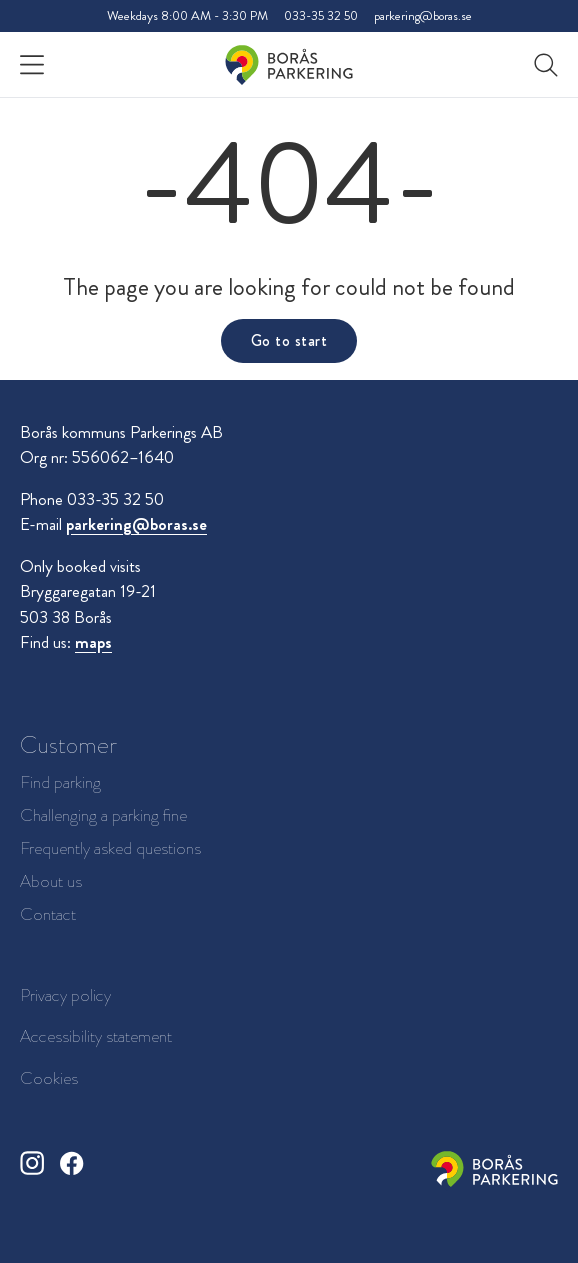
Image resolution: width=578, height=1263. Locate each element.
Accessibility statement (96, 1036)
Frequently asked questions (110, 848)
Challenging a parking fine (103, 815)
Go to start (289, 340)
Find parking (60, 782)
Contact (48, 914)
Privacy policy (65, 995)
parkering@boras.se (423, 15)
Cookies (49, 1078)
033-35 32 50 (321, 15)
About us (51, 881)
